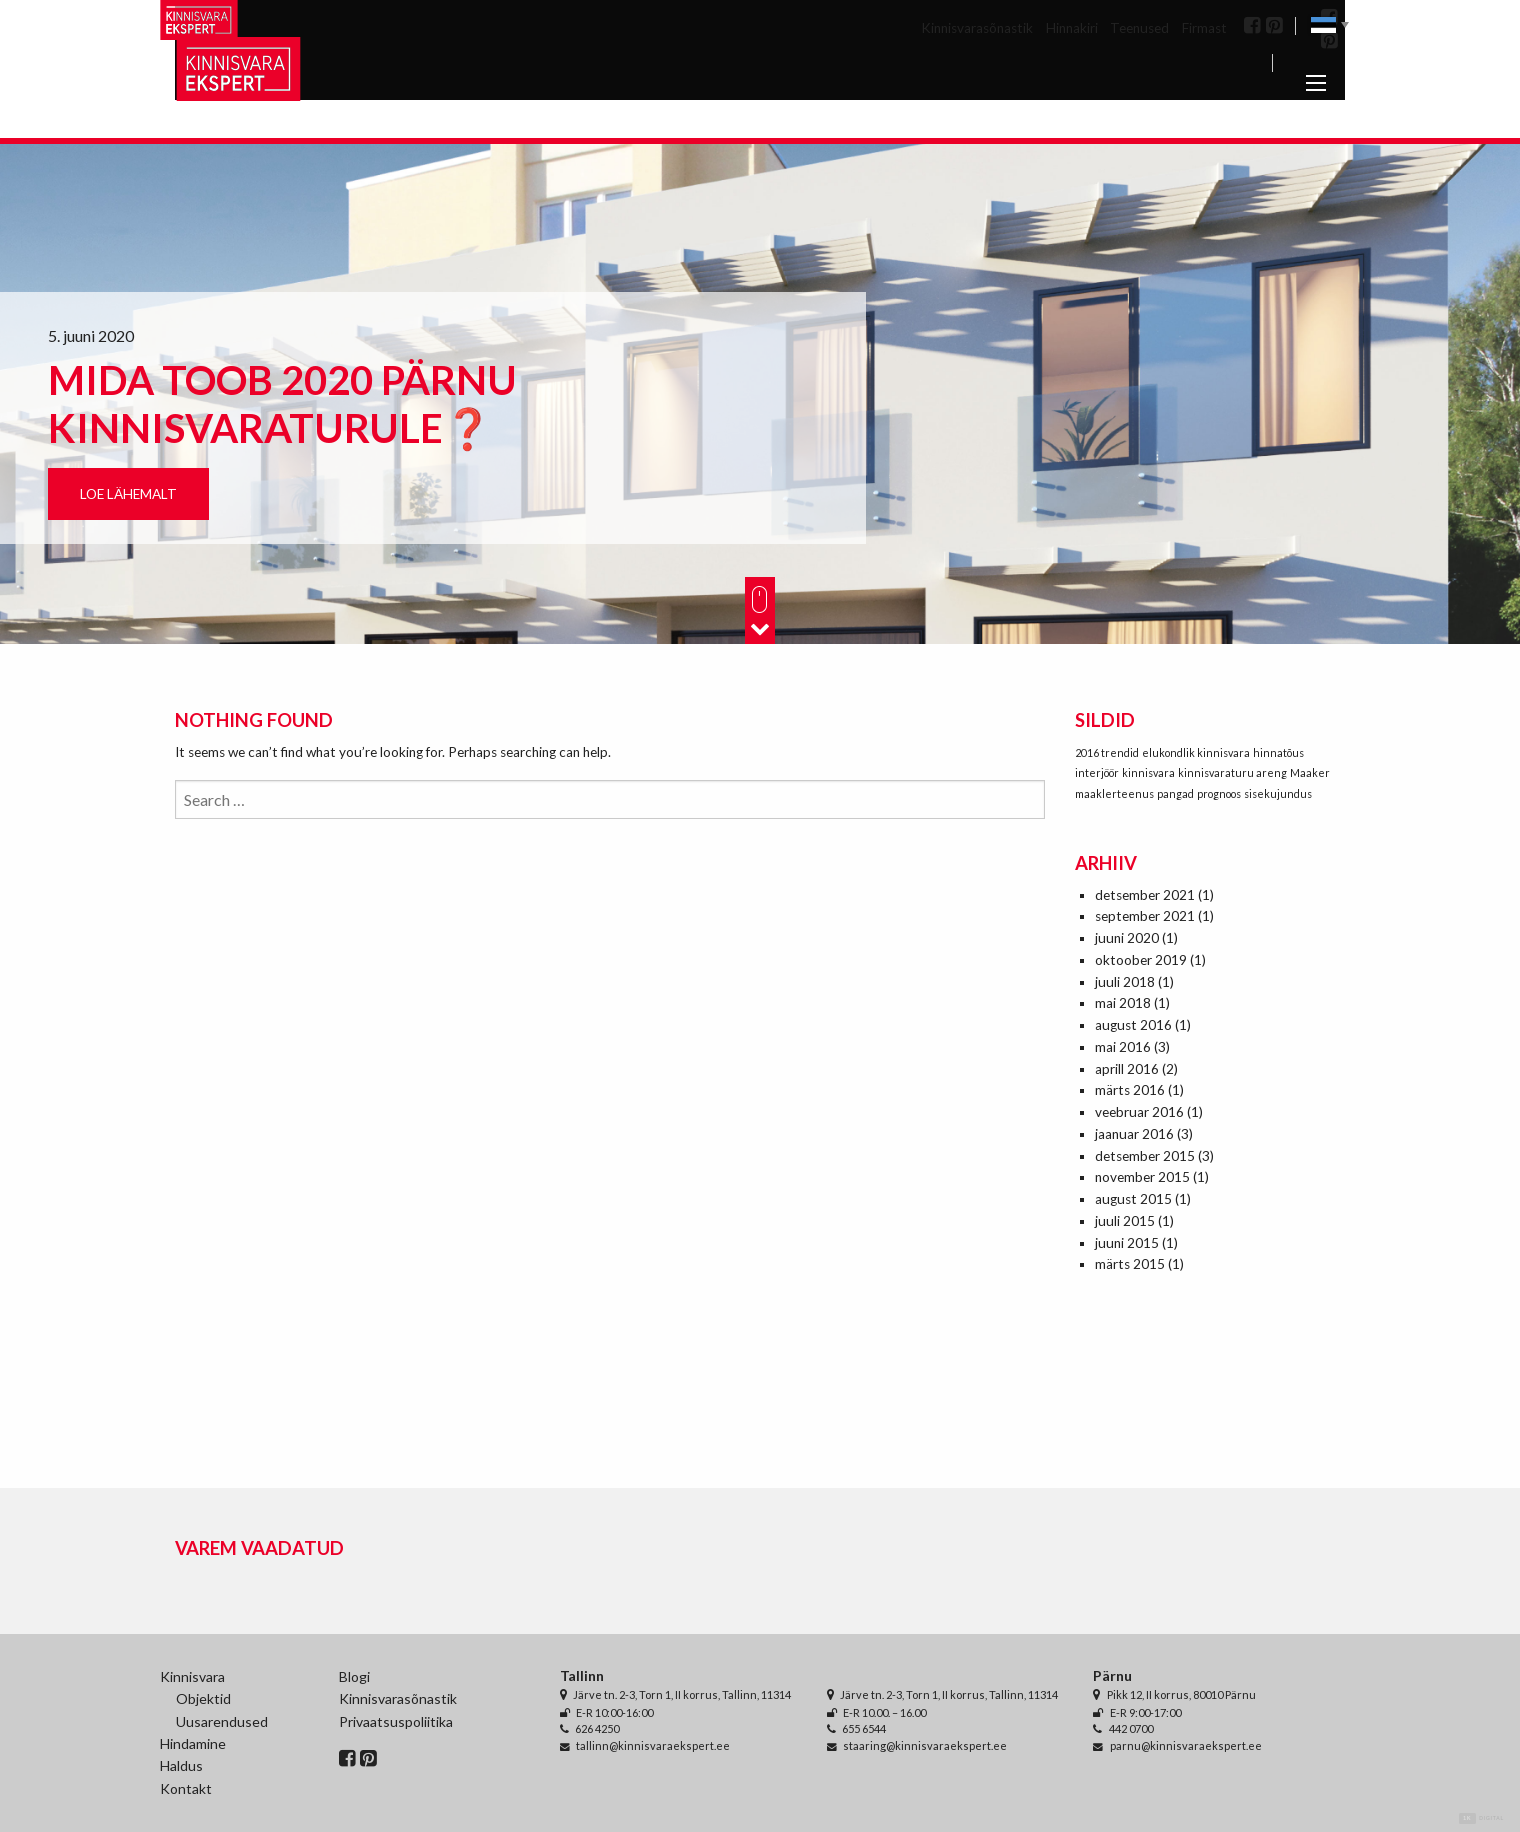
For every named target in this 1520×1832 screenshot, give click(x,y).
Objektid (203, 1698)
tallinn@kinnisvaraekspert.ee (653, 1745)
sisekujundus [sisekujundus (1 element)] (1278, 793)
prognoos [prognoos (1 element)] (1219, 793)
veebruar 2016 (1139, 1112)
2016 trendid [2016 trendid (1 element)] (1107, 752)
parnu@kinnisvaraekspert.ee (1186, 1745)
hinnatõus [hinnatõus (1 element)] (1278, 752)
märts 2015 (1130, 1264)
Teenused (1139, 28)
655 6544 (864, 1728)
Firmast (1204, 28)
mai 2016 (1123, 1047)
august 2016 (1133, 1025)
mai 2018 (1123, 1003)
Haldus (181, 1765)
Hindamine (193, 1743)
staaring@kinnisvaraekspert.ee (925, 1745)
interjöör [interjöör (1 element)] (1097, 772)
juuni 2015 (1127, 1243)
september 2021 (1145, 916)
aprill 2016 (1127, 1069)
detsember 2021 (1145, 895)
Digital (1481, 1818)
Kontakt (186, 1788)
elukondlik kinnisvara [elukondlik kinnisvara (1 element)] (1196, 752)
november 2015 (1142, 1177)
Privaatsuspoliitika (396, 1721)
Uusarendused (222, 1721)
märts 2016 (1130, 1090)
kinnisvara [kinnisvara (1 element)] (1148, 772)
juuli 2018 (1125, 982)
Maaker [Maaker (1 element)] (1310, 772)
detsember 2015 (1145, 1156)
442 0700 (1131, 1728)
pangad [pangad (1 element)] (1175, 793)
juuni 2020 (1127, 938)
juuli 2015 (1125, 1221)
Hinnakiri (1072, 28)
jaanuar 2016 (1134, 1134)
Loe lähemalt (128, 494)
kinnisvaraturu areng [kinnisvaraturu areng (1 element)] (1232, 772)
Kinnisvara (192, 1676)
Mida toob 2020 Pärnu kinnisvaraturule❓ (282, 404)
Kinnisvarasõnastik (977, 28)
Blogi (354, 1676)
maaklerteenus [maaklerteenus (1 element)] (1114, 793)
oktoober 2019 (1141, 960)
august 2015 (1133, 1199)
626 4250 (597, 1728)
